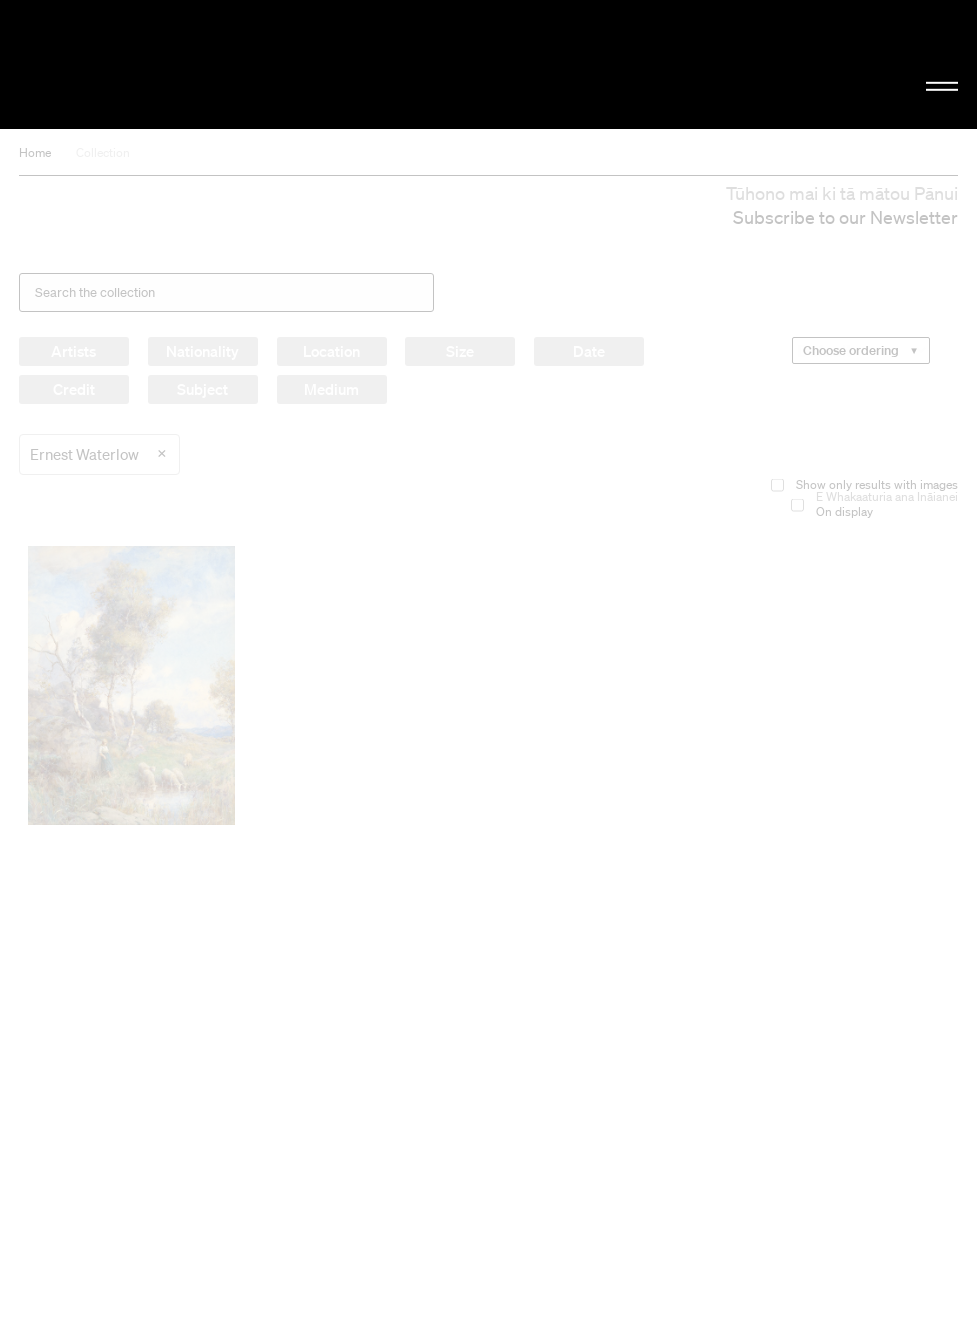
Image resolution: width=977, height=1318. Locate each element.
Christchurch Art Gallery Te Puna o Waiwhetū (164, 64)
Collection (103, 152)
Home (35, 152)
